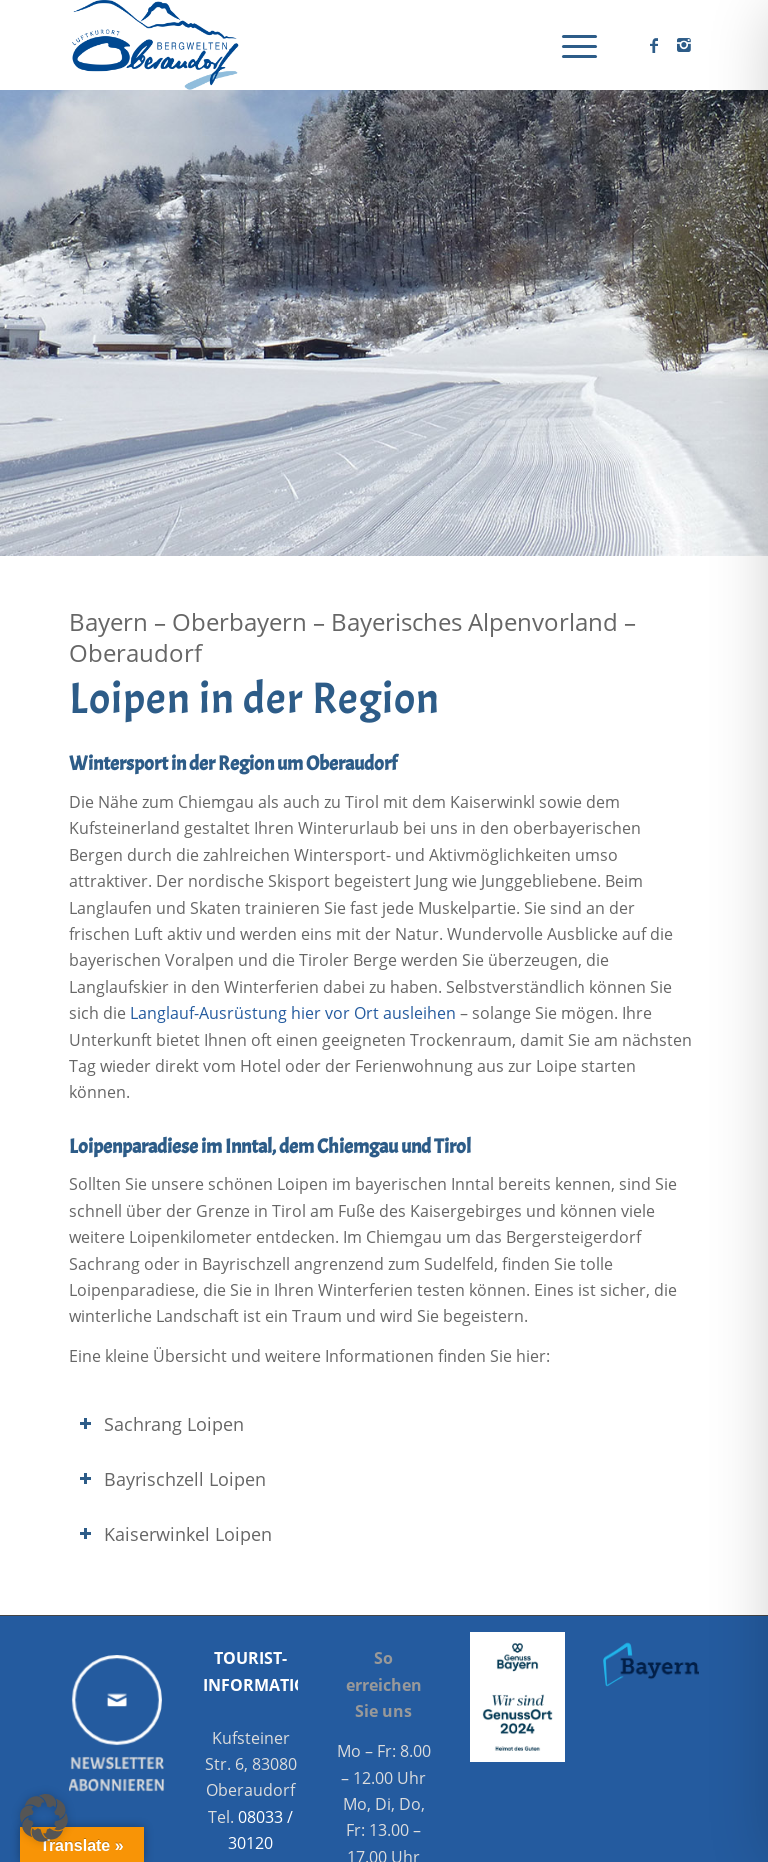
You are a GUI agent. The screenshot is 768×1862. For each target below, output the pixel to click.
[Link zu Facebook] (654, 45)
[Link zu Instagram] (684, 45)
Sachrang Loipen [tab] (161, 1424)
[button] (44, 1818)
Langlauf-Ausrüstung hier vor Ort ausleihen (293, 1013)
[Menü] (569, 45)
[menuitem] (569, 45)
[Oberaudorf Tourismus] (154, 45)
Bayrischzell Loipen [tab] (172, 1479)
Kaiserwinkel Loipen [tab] (175, 1534)
